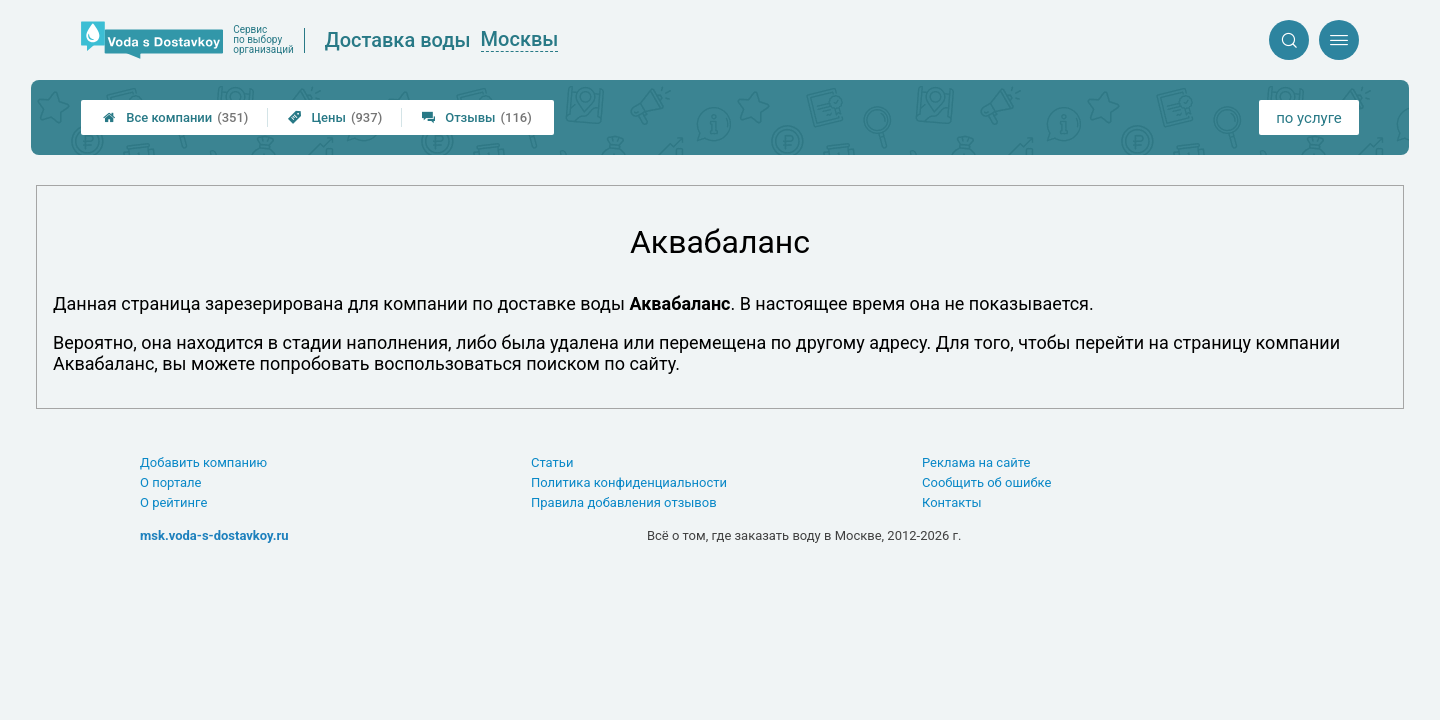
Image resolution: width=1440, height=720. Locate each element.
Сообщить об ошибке (986, 482)
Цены (335, 117)
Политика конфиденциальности (629, 482)
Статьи (552, 462)
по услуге (1309, 118)
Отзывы (477, 117)
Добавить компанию (203, 462)
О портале (171, 482)
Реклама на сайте (976, 462)
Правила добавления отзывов (624, 502)
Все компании (175, 117)
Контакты (952, 502)
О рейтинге (173, 502)
